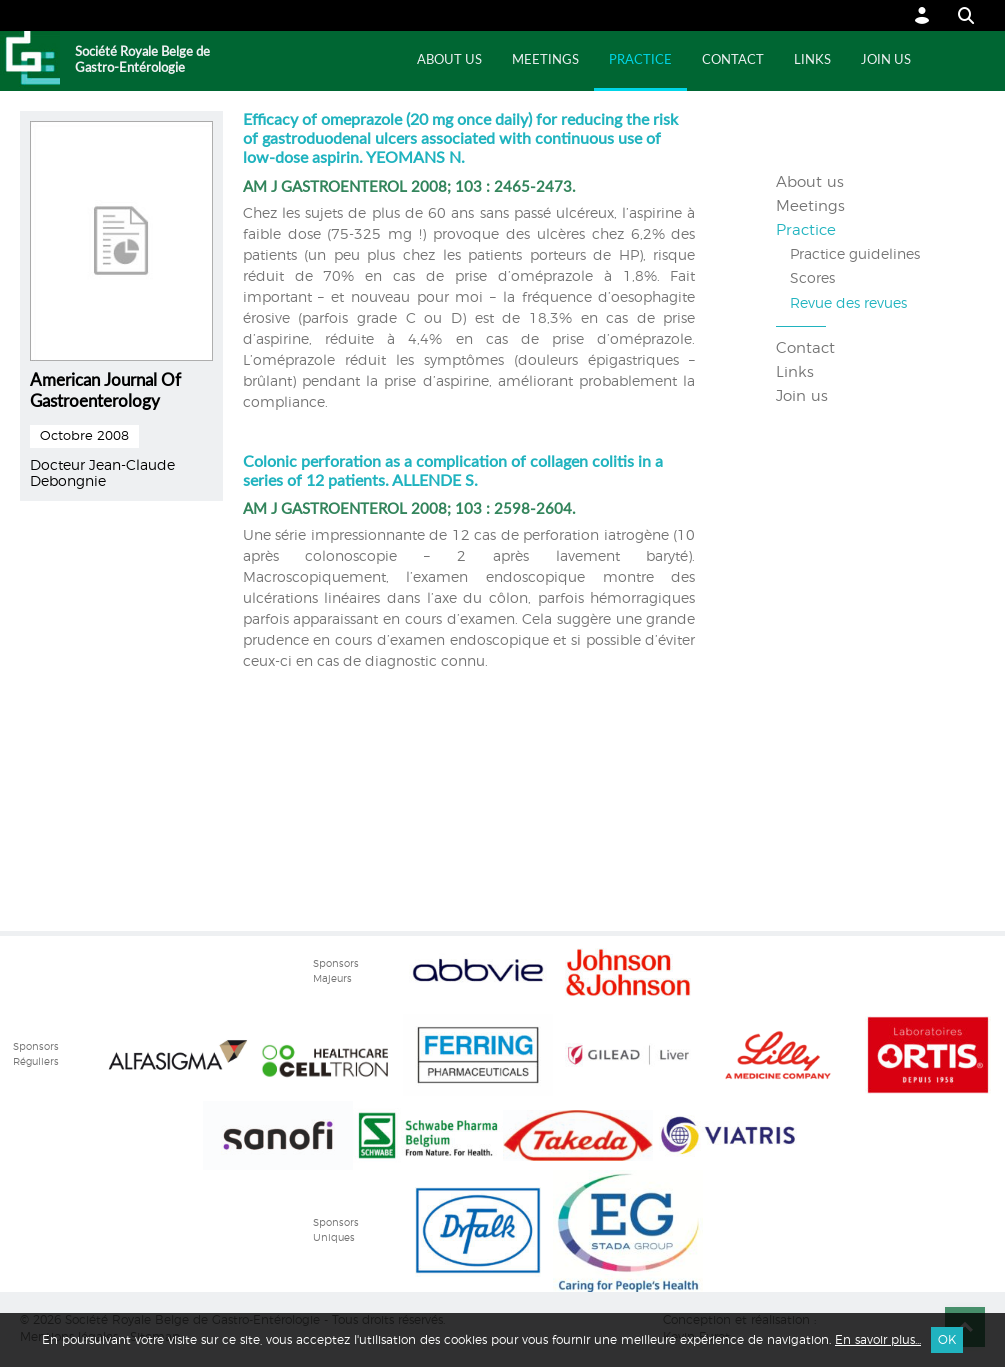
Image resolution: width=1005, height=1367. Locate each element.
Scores (812, 279)
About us (449, 60)
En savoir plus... (878, 1340)
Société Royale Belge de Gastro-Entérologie (142, 60)
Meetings (545, 60)
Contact (733, 60)
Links (812, 60)
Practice (640, 60)
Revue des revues (848, 304)
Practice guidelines (855, 255)
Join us (886, 60)
